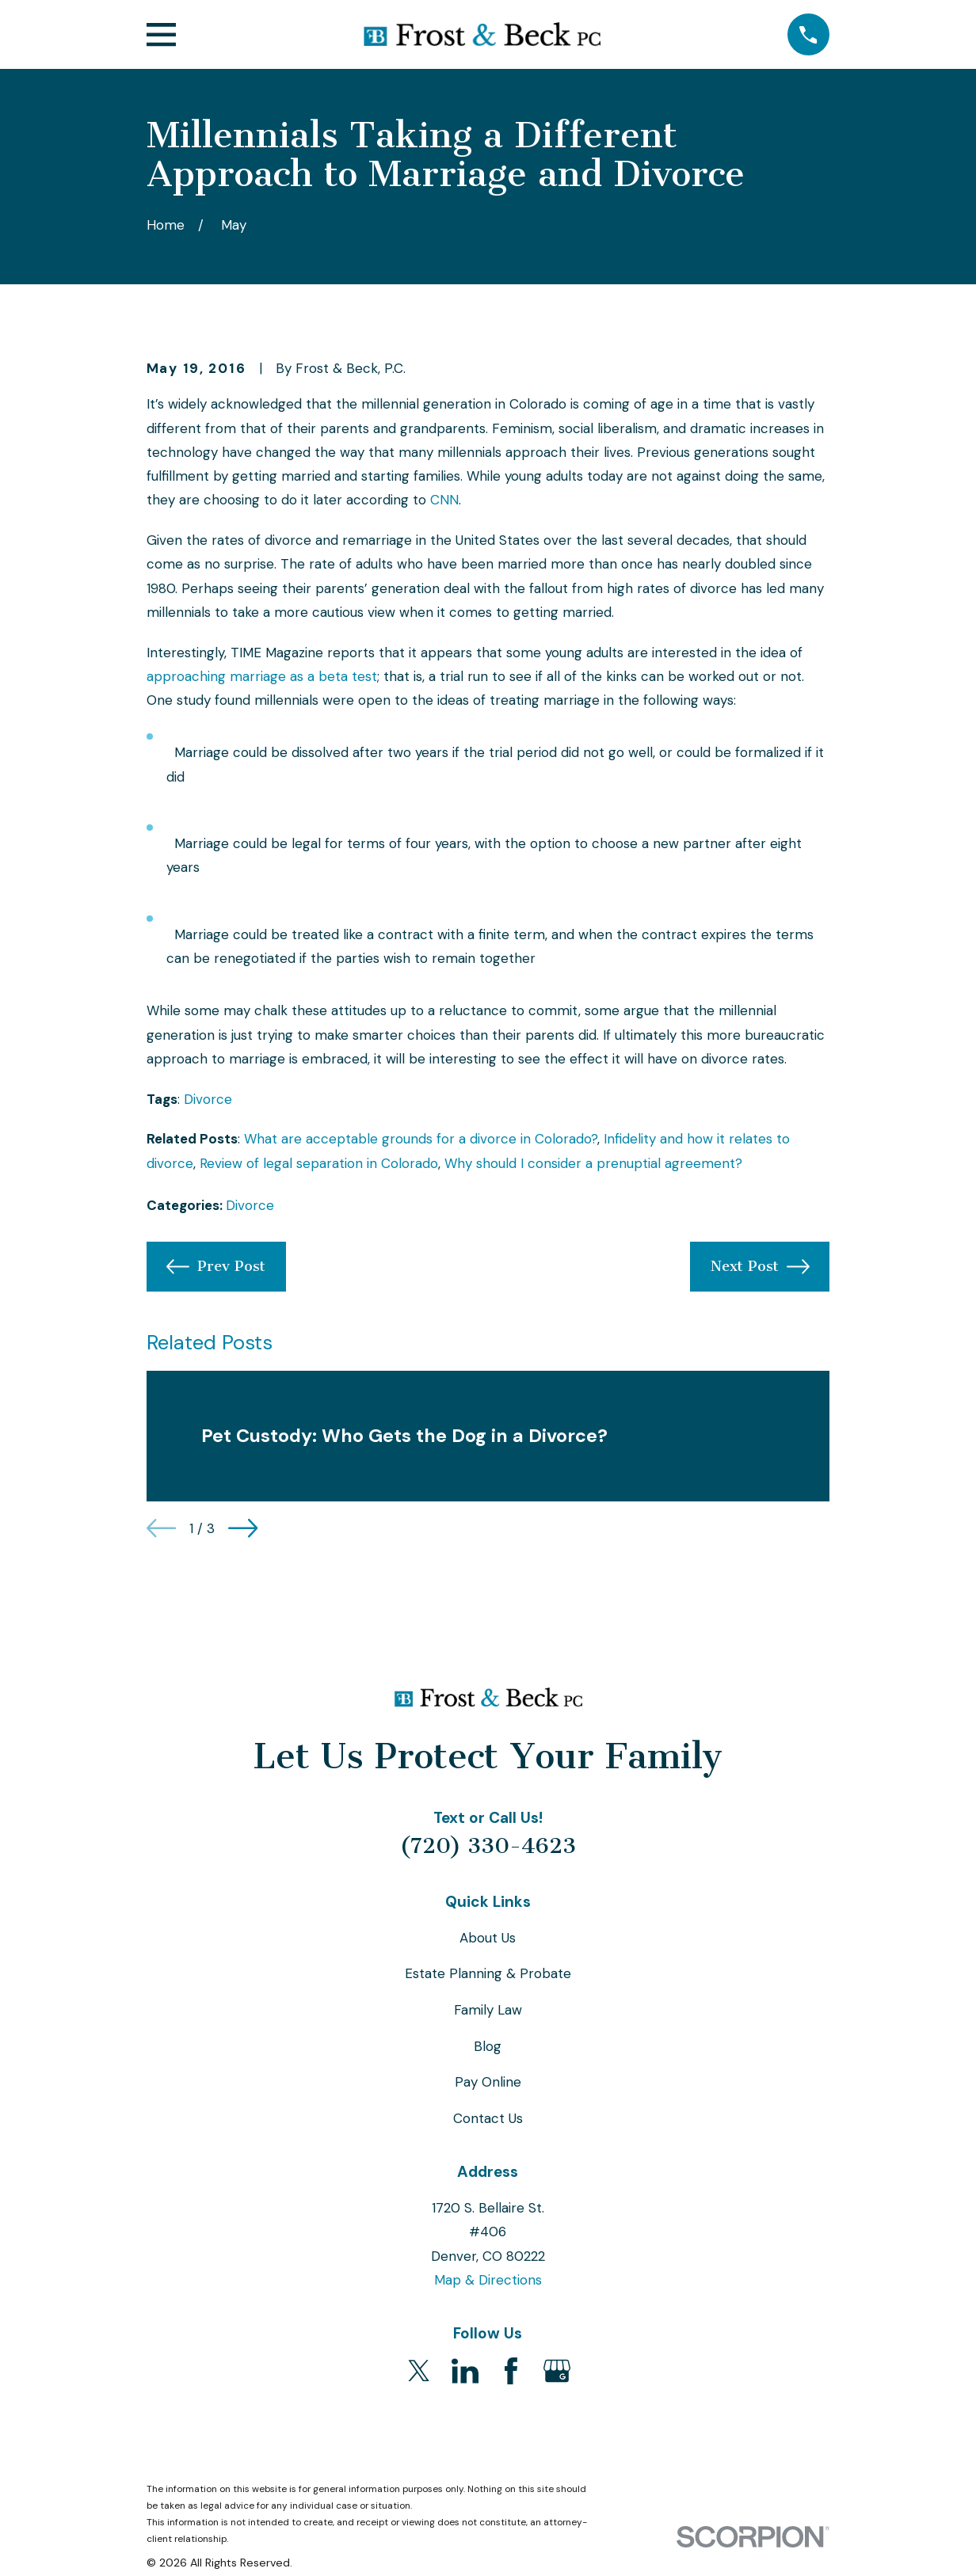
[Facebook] (511, 2370)
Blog (487, 2046)
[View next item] (242, 1528)
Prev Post (215, 1266)
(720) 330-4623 (488, 1846)
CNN (444, 499)
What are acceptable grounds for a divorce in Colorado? (420, 1138)
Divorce (208, 1099)
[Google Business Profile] (556, 2370)
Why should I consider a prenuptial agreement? (593, 1163)
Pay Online (488, 2082)
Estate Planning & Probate (488, 1973)
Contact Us (488, 2118)
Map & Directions (488, 2280)
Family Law (488, 2010)
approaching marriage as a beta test (262, 676)
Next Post (760, 1266)
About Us (487, 1937)
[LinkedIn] (465, 2370)
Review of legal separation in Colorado (319, 1163)
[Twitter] (419, 2370)
